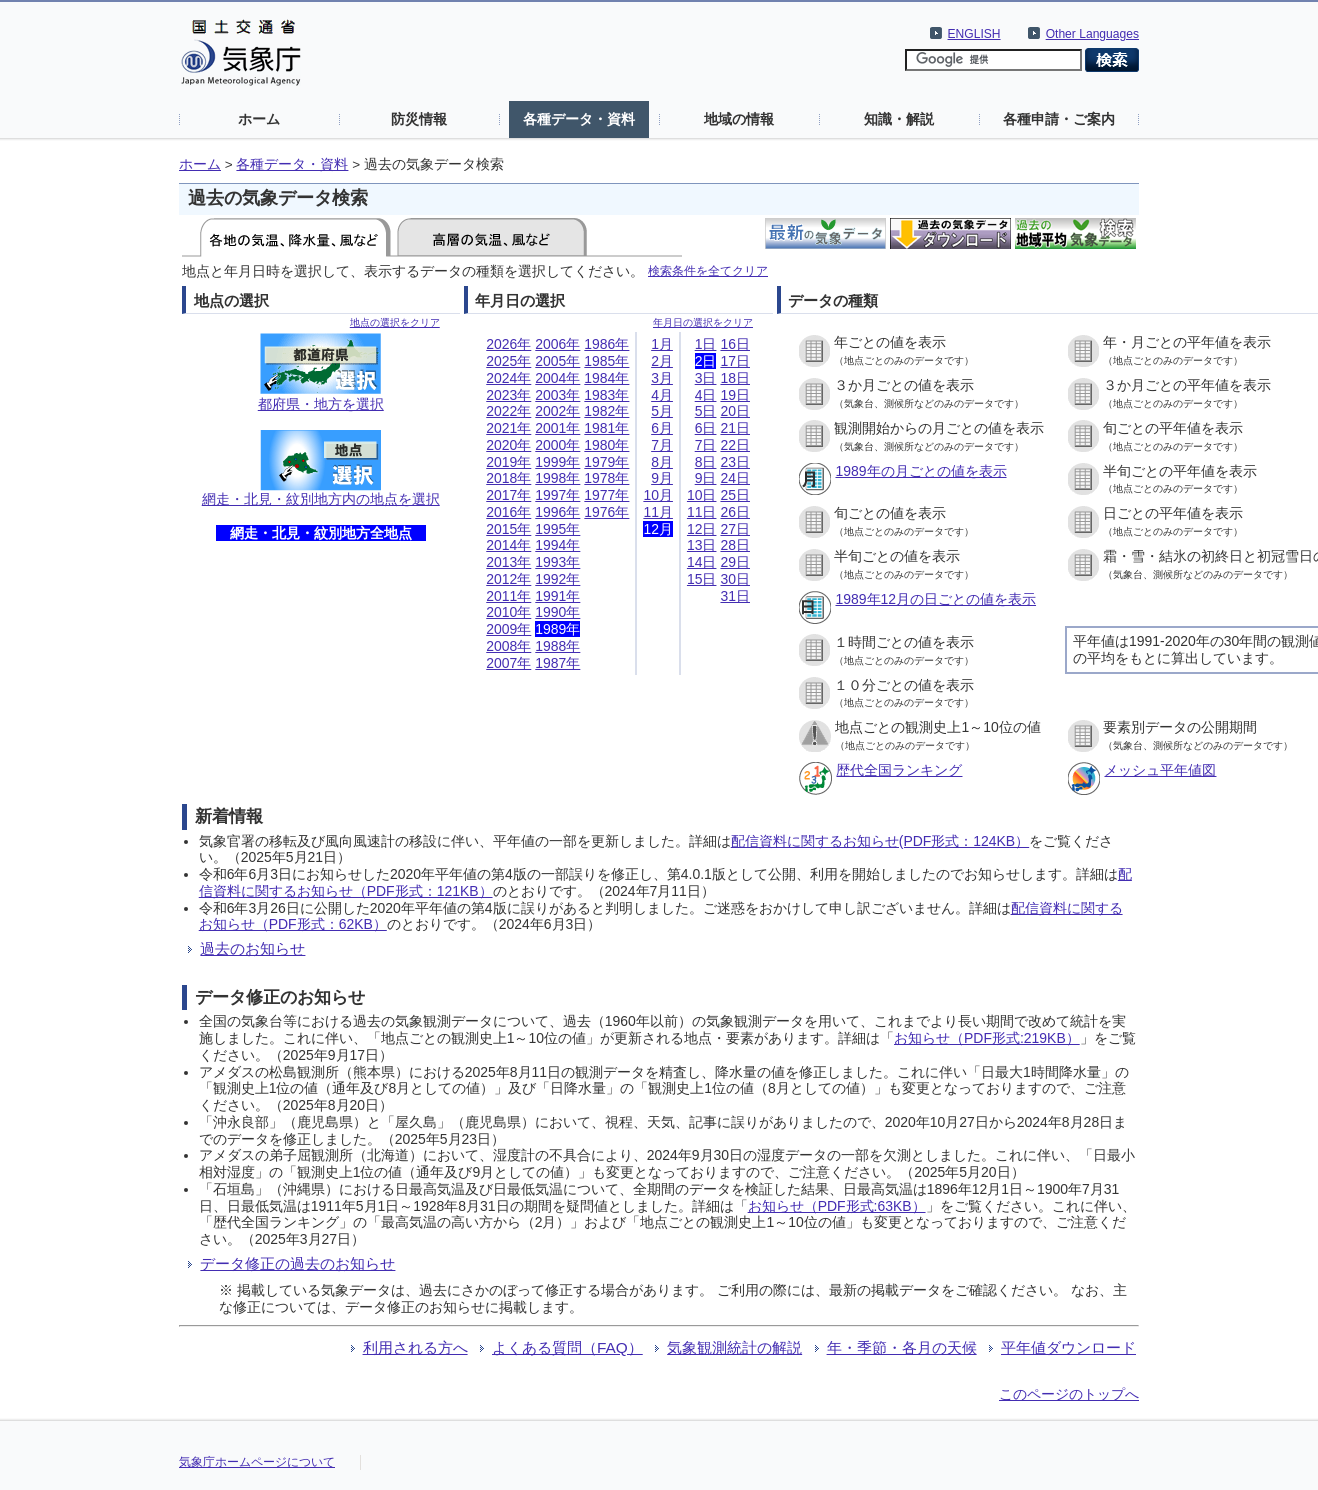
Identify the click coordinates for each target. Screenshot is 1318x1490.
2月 (662, 361)
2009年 (508, 629)
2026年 (508, 344)
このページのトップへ (1069, 1394)
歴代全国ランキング (899, 770)
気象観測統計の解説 (734, 1347)
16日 (735, 344)
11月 (658, 512)
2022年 (508, 411)
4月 (662, 395)
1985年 (606, 361)
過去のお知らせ (252, 948)
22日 (735, 445)
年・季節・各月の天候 (902, 1347)
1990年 (557, 612)
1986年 (606, 344)
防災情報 (419, 119)
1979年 (606, 462)
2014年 (508, 545)
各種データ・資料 (579, 119)
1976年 (606, 512)
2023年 (508, 395)
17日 (735, 361)
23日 (735, 462)
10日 (702, 495)
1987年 (557, 663)
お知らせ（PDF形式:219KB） (987, 1038)
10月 (658, 495)
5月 (662, 411)
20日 (735, 411)
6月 (662, 428)
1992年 (557, 579)
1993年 (557, 562)
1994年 (557, 545)
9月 (662, 478)
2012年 (508, 579)
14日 (702, 562)
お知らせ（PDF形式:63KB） (837, 1206)
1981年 (606, 428)
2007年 (508, 663)
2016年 (508, 512)
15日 (702, 579)
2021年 (508, 428)
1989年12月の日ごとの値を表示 (935, 599)
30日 (735, 579)
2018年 (508, 478)
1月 (662, 344)
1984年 (606, 378)
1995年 (557, 529)
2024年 (508, 378)
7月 (662, 445)
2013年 (508, 562)
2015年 (508, 529)
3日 (706, 378)
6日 (706, 428)
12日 (702, 529)
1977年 (606, 495)
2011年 (508, 596)
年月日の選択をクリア (703, 322)
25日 (735, 495)
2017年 (508, 495)
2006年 (557, 344)
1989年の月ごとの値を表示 (920, 471)
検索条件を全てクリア (708, 270)
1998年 (557, 478)
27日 (735, 529)
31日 (735, 596)
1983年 (606, 395)
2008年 (508, 646)
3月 (662, 378)
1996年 (557, 512)
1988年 (557, 646)
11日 (702, 512)
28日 (735, 545)
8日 (706, 462)
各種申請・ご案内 (1059, 119)
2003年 (557, 395)
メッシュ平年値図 (1160, 770)
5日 (706, 411)
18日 (735, 378)
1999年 (557, 462)
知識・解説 (899, 119)
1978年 (606, 478)
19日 (735, 395)
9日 (706, 478)
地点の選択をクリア (395, 322)
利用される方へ (415, 1347)
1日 (706, 344)
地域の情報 (739, 119)
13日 (702, 545)
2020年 (508, 445)
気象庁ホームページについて (257, 1462)
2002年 (557, 411)
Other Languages (1092, 34)
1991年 (557, 596)
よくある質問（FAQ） (567, 1347)
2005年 (557, 361)
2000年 (557, 445)
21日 (735, 428)
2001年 (557, 428)
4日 (706, 395)
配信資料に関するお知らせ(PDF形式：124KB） (880, 841)
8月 (662, 462)
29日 (735, 562)
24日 (735, 478)
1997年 (557, 495)
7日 (706, 445)
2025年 (508, 361)
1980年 (606, 445)
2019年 (508, 462)
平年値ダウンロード (1068, 1347)
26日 (735, 512)
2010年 (508, 612)
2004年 (557, 378)
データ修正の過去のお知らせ (297, 1263)
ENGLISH (974, 34)
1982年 (606, 411)
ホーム (259, 119)
